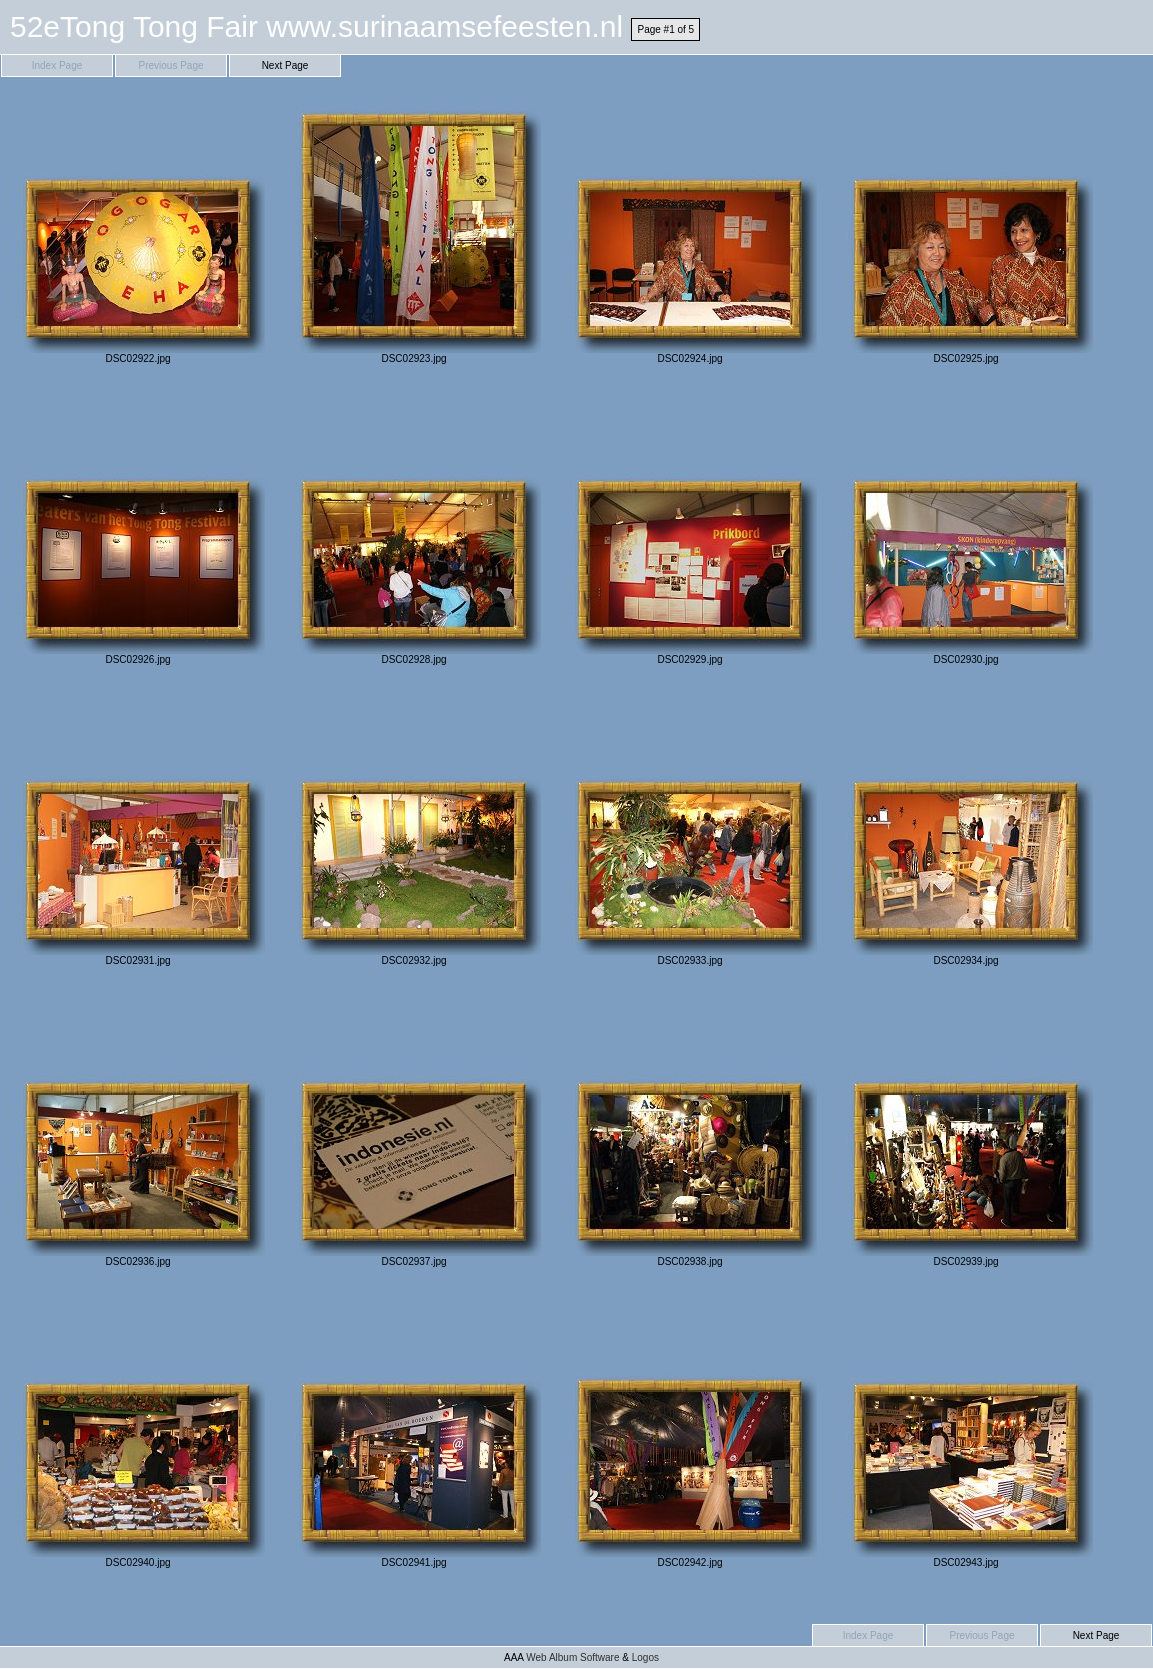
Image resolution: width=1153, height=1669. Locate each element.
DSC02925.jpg (966, 231)
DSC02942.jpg (690, 1435)
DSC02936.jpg (138, 1134)
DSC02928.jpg (414, 532)
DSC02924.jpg (690, 231)
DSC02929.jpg (690, 532)
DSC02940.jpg (138, 1435)
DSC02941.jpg (414, 1435)
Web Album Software (572, 1657)
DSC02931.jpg (138, 833)
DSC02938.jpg (690, 1134)
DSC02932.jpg (414, 833)
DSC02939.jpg (966, 1134)
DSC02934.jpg (966, 833)
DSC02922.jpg (138, 231)
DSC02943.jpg (966, 1435)
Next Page (285, 65)
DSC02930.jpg (966, 532)
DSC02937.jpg (414, 1134)
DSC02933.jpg (690, 833)
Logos (645, 1657)
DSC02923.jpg (414, 231)
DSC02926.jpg (138, 532)
